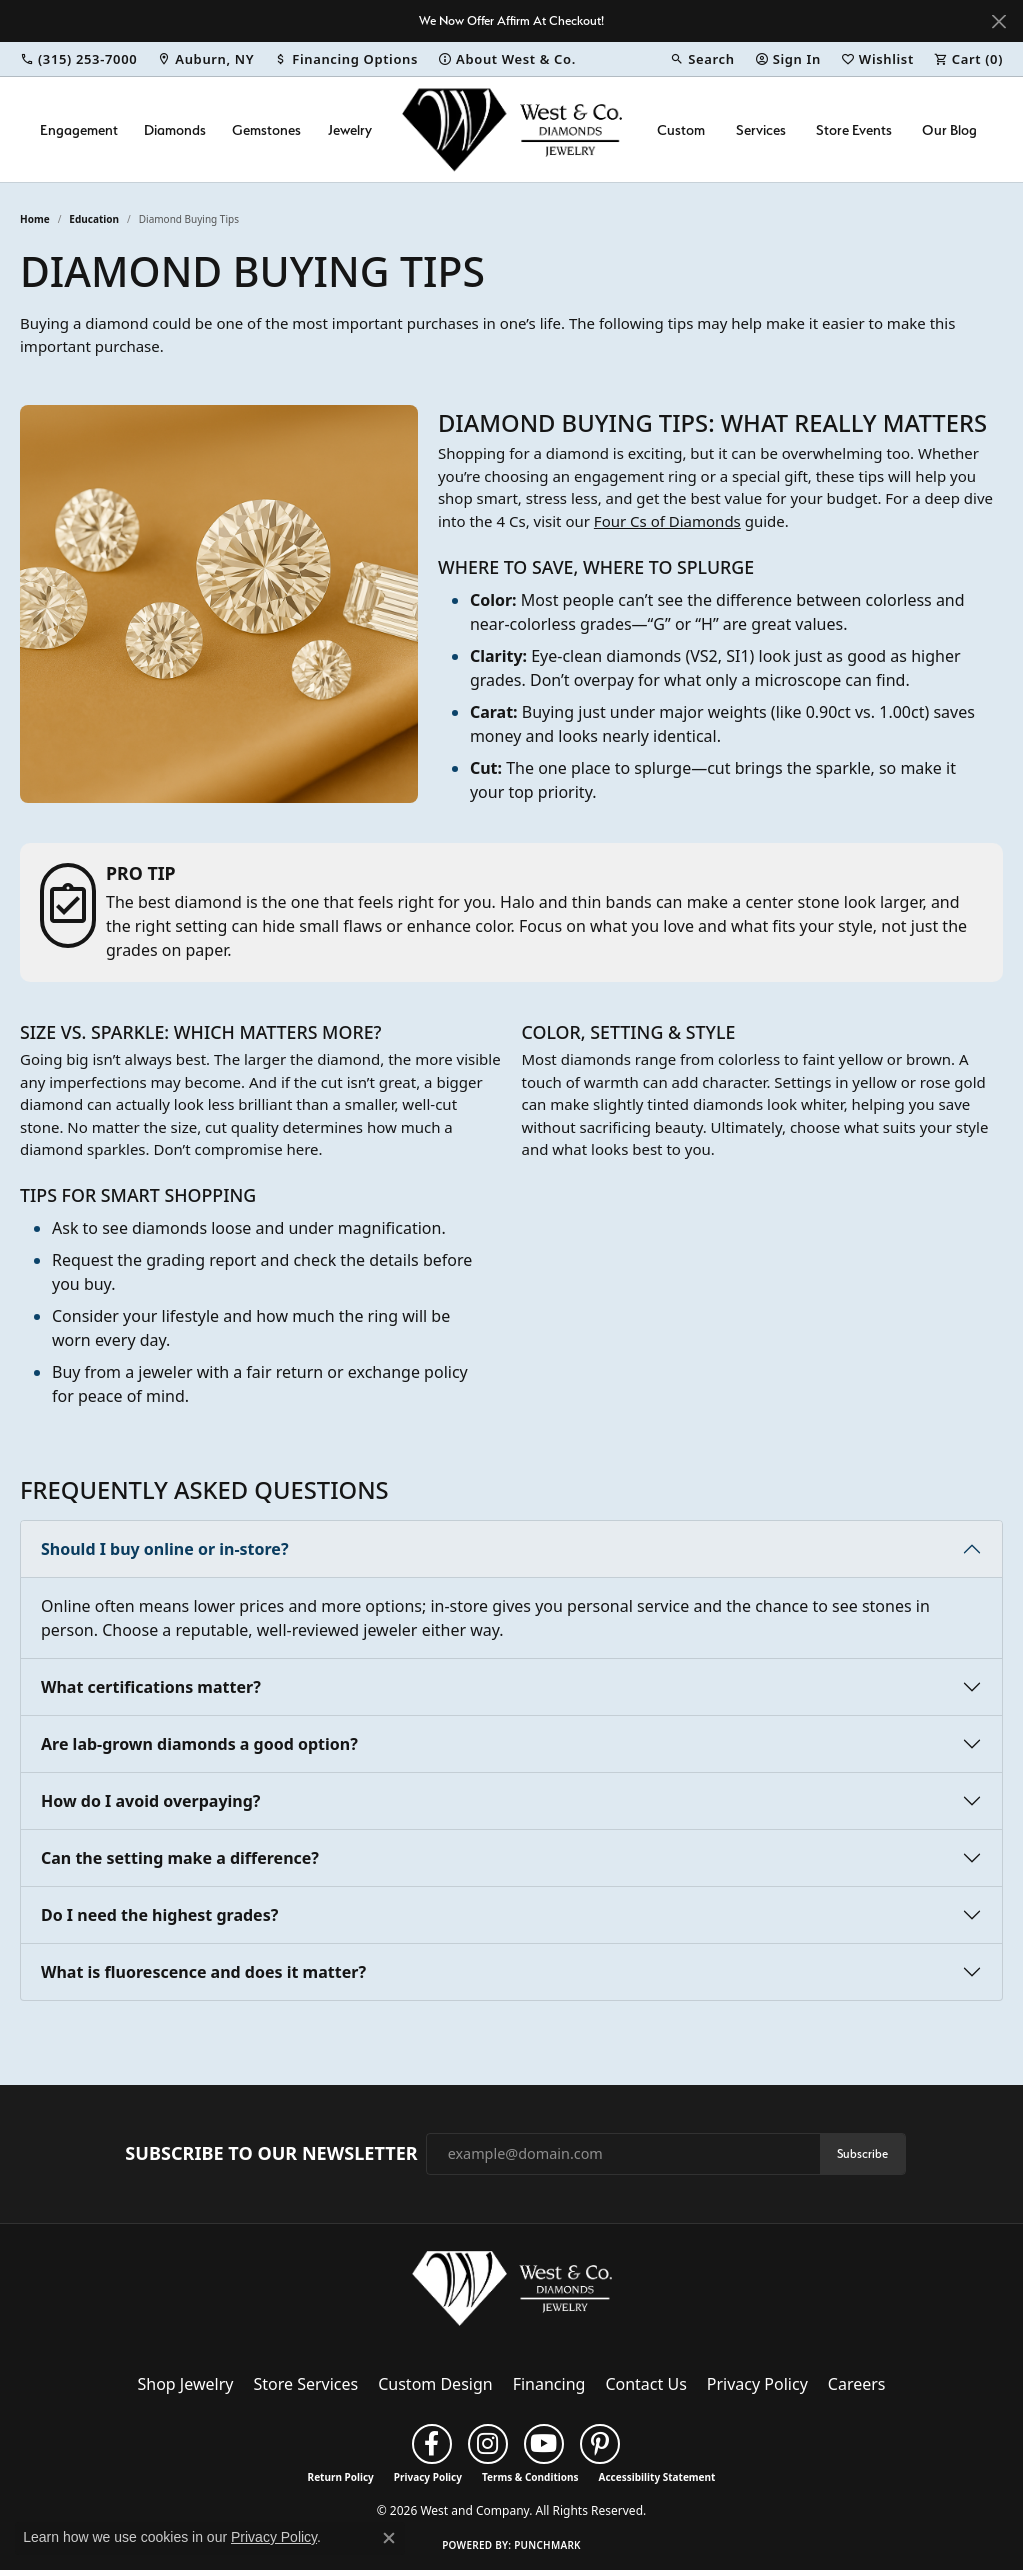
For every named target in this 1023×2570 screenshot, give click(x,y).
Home (35, 219)
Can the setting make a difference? (180, 1858)
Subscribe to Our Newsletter (271, 2154)
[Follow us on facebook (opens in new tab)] (432, 2444)
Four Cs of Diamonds (667, 521)
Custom (681, 129)
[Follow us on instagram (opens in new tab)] (488, 2444)
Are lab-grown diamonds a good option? (199, 1744)
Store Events (854, 129)
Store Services (305, 2384)
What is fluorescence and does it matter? (203, 1972)
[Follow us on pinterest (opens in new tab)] (600, 2444)
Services (761, 129)
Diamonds (175, 129)
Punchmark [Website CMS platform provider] (547, 2545)
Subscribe (862, 2153)
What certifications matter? (151, 1687)
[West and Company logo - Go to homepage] (512, 129)
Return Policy (341, 2477)
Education (94, 219)
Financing (549, 2384)
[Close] (998, 21)
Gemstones (266, 129)
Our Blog (949, 129)
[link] (78, 59)
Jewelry (350, 129)
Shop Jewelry (186, 2384)
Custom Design (435, 2384)
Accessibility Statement (657, 2477)
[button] (702, 59)
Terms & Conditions (530, 2477)
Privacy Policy (757, 2384)
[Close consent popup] (389, 2538)
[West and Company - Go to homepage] (512, 2292)
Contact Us (645, 2384)
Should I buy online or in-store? (165, 1549)
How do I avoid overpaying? (151, 1801)
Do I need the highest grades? (159, 1915)
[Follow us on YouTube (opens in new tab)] (544, 2444)
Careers (857, 2384)
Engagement (79, 129)
